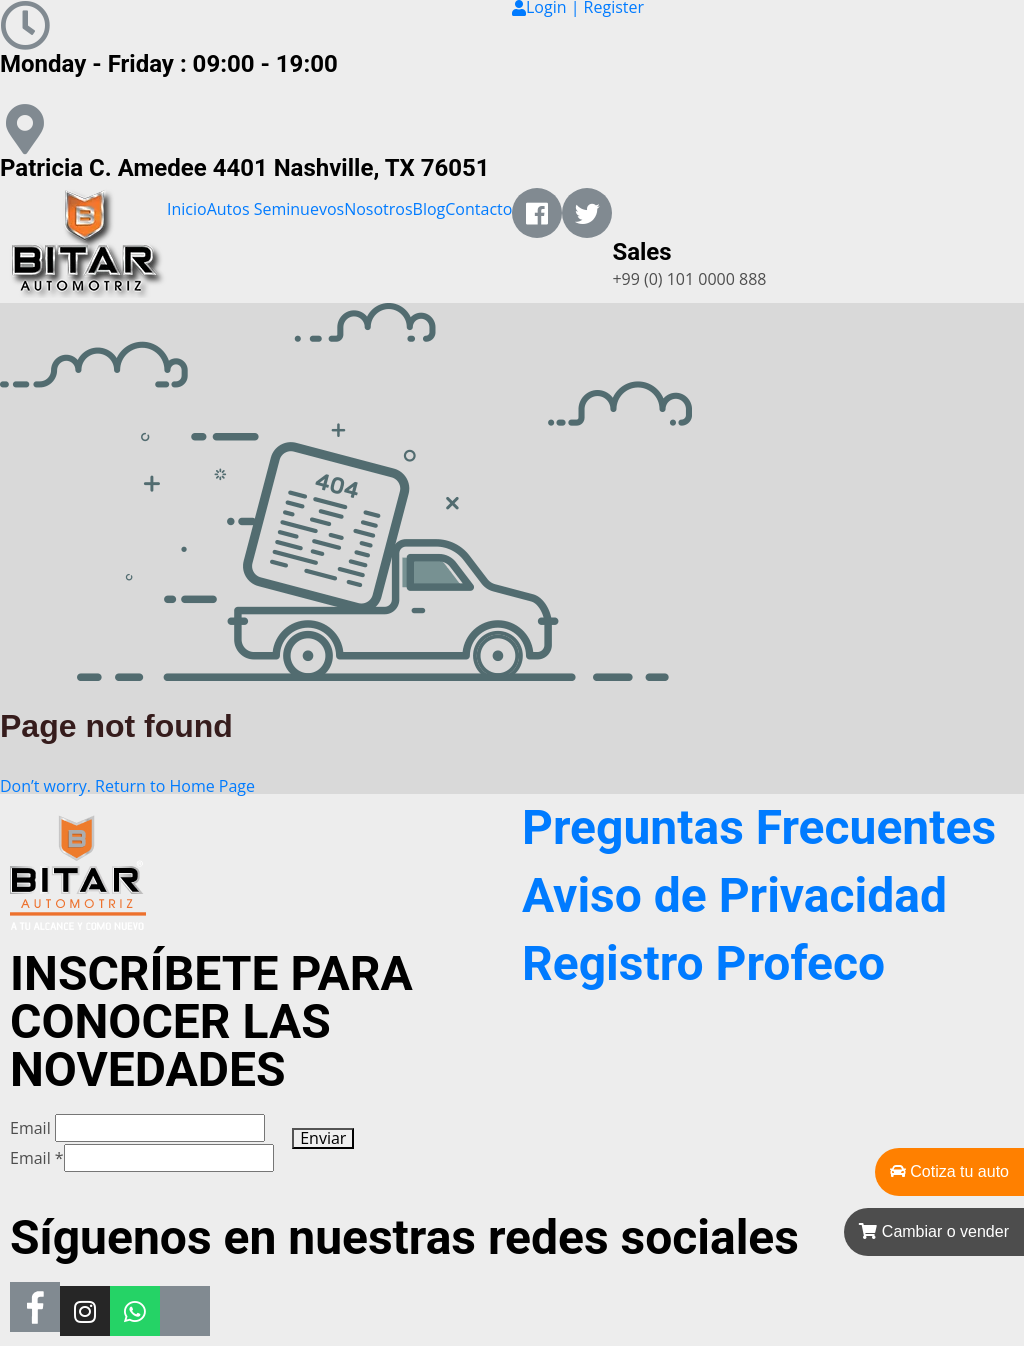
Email (30, 1128)
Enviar (323, 1138)
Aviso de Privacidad (734, 895)
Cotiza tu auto (949, 1171)
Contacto (478, 209)
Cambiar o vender (934, 1231)
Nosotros (378, 209)
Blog (429, 209)
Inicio (187, 209)
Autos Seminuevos (276, 209)
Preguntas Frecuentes (759, 827)
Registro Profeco (703, 963)
